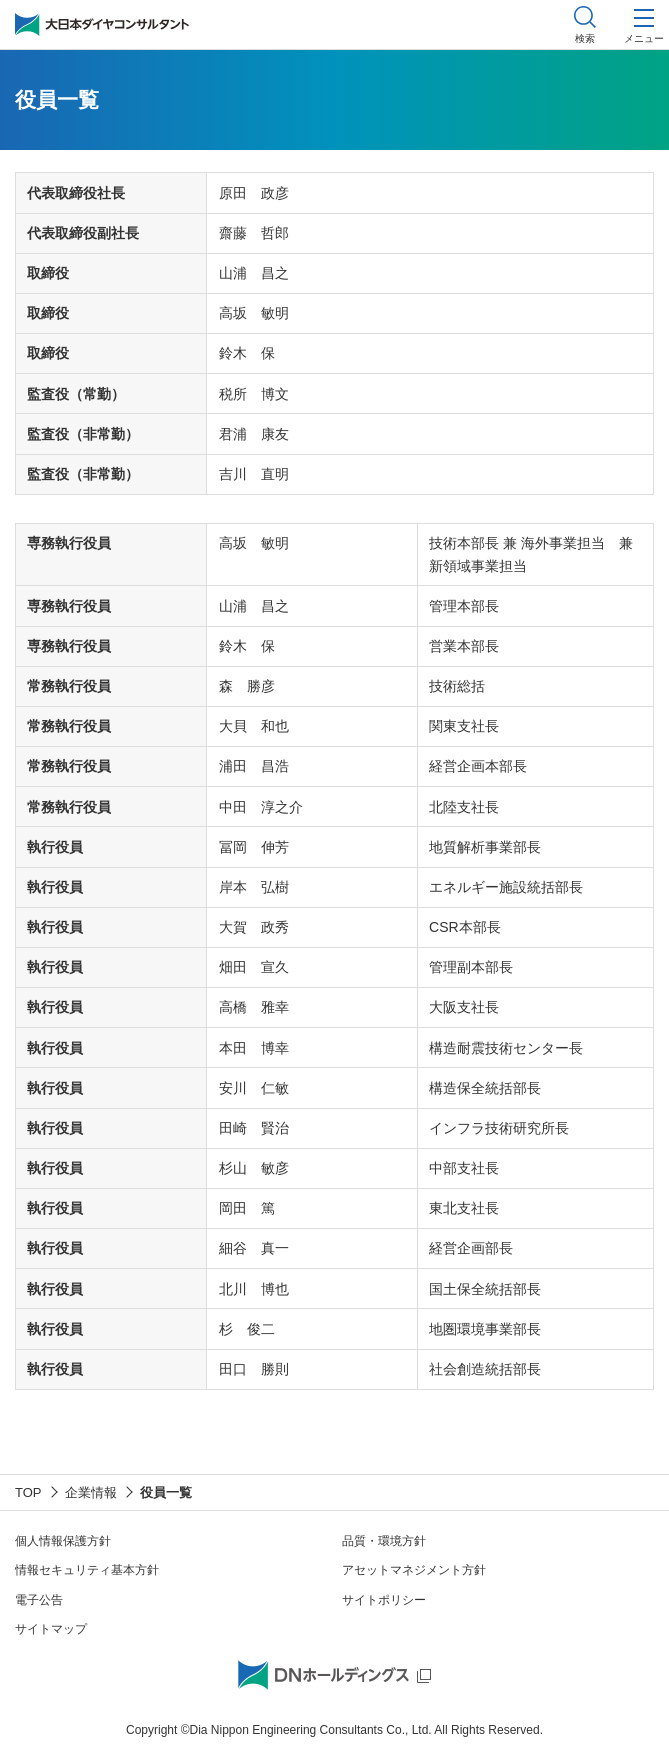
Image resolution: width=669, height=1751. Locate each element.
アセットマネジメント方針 (414, 1570)
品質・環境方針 (384, 1541)
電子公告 (39, 1600)
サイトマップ (51, 1629)
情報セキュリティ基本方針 (87, 1570)
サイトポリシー (384, 1600)
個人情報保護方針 (63, 1541)
